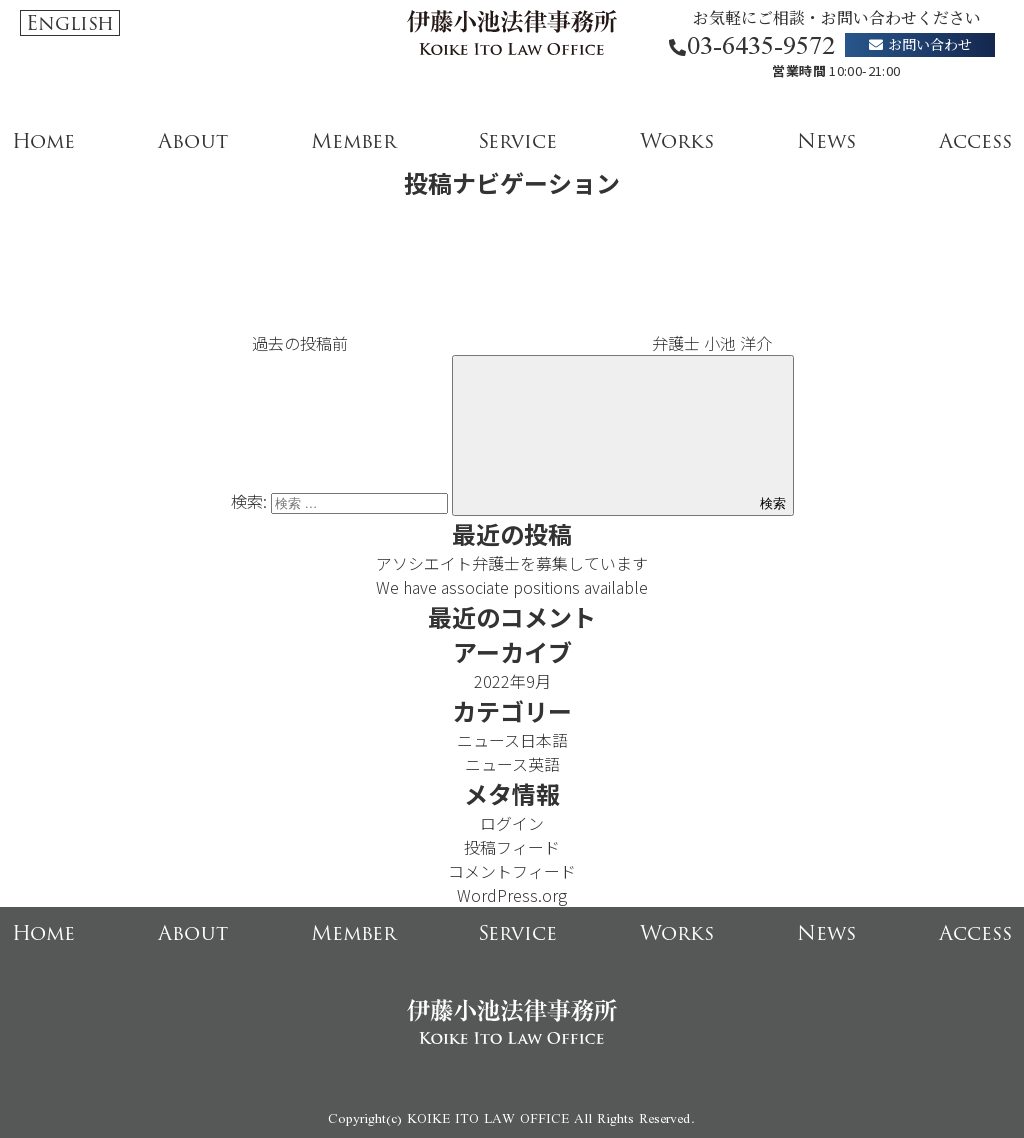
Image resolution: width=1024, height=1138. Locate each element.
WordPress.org (512, 895)
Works (677, 141)
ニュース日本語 (512, 740)
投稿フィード (512, 847)
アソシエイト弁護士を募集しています (512, 563)
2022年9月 (512, 681)
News (826, 141)
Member (353, 141)
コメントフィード (512, 871)
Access (975, 141)
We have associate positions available (512, 587)
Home (43, 141)
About (193, 141)
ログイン (512, 823)
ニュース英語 (512, 764)
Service (517, 141)
